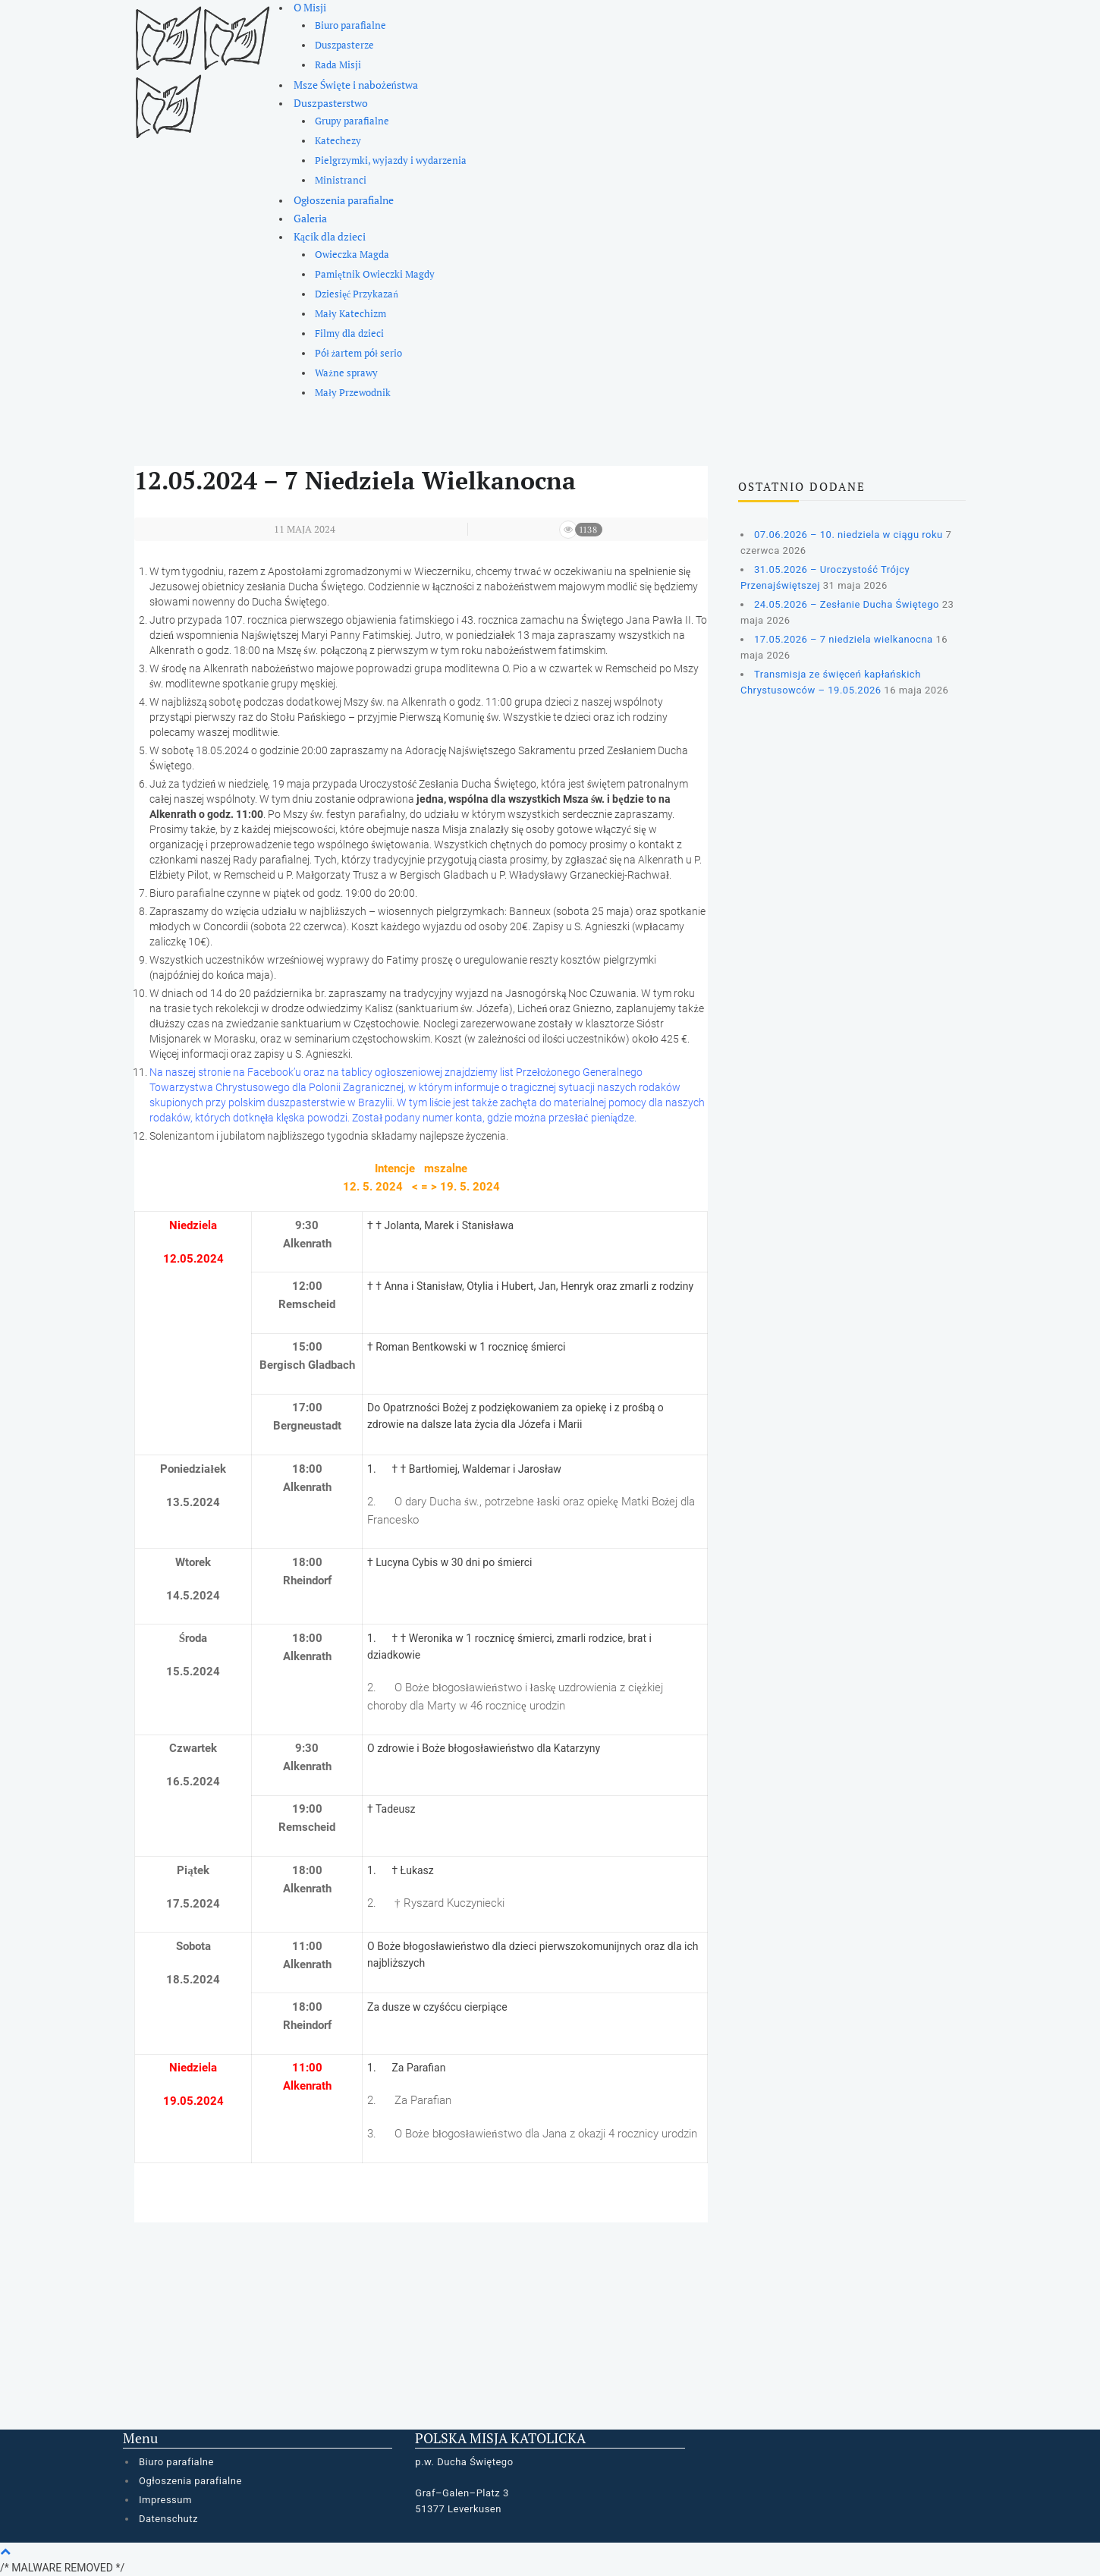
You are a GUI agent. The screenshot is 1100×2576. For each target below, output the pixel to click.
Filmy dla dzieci (349, 333)
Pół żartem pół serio (358, 353)
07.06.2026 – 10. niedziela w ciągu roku (848, 534)
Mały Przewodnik (353, 392)
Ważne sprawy (346, 372)
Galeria (310, 218)
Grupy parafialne (352, 121)
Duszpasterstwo (331, 103)
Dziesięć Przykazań (356, 294)
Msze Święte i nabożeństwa (356, 84)
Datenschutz (168, 2518)
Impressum (165, 2499)
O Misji (310, 7)
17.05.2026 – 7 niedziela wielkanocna (843, 639)
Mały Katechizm (350, 313)
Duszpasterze (344, 45)
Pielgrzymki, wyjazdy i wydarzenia (391, 160)
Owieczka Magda (352, 254)
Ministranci (340, 180)
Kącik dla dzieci (330, 236)
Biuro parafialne (350, 25)
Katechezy (338, 140)
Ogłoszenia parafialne (344, 200)
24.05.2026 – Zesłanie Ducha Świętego (846, 604)
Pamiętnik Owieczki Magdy (375, 274)
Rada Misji (338, 64)
